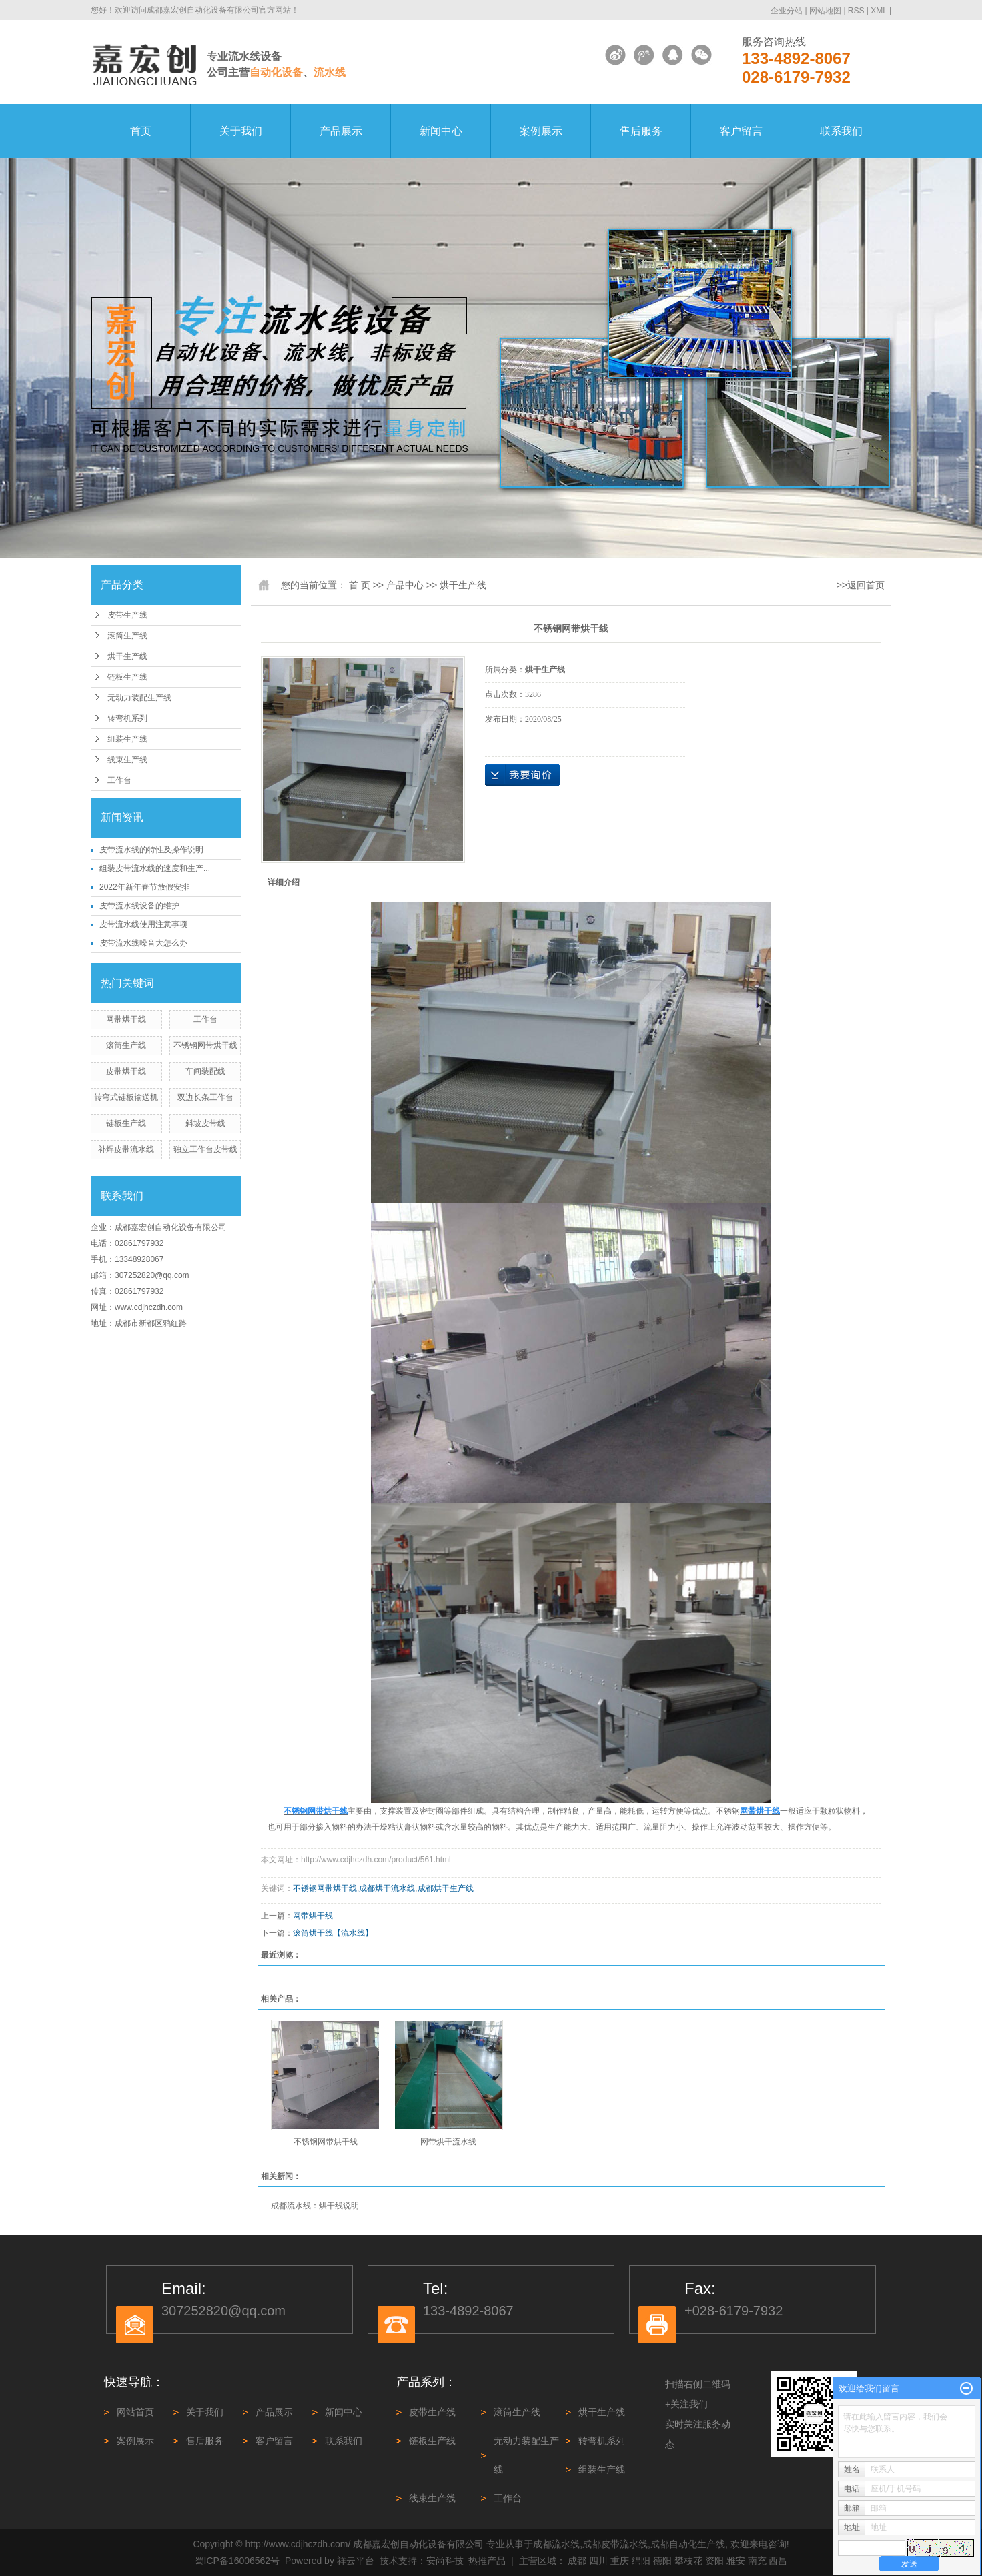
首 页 (359, 585)
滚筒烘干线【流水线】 (333, 1933)
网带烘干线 (126, 1019)
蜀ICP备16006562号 (237, 2560)
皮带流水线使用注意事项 (143, 924)
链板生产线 (127, 677)
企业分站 (787, 10)
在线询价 (522, 775)
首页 (140, 131)
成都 (577, 2560)
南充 (757, 2560)
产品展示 (341, 131)
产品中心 (405, 585)
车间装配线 (205, 1071)
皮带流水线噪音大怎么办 (143, 943)
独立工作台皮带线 (205, 1149)
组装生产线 (127, 739)
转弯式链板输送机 (126, 1097)
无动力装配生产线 (139, 697)
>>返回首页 (861, 585)
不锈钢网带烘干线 (205, 1045)
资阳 (714, 2560)
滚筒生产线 (127, 635)
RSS (856, 10)
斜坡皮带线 (205, 1123)
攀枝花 (688, 2560)
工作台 (119, 780)
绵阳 (641, 2560)
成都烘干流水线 (387, 1888)
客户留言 (741, 131)
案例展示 (541, 131)
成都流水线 (556, 2544)
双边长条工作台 (205, 1097)
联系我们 (841, 131)
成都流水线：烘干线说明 (315, 2205)
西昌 (778, 2560)
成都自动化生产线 (687, 2544)
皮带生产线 (127, 615)
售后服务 (641, 131)
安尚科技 (445, 2560)
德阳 (662, 2560)
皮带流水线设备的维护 (139, 905)
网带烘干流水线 (448, 2141)
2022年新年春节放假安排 (144, 887)
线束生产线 (127, 759)
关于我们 (240, 131)
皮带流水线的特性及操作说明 (151, 849)
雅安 (735, 2560)
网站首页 (135, 2412)
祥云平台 (355, 2560)
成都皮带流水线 (615, 2544)
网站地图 (826, 10)
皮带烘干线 (126, 1071)
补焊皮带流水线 (126, 1149)
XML (879, 10)
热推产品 (487, 2560)
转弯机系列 (127, 718)
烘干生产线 (127, 656)
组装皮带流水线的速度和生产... (154, 868)
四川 (598, 2560)
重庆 (619, 2560)
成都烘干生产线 (446, 1888)
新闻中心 (441, 131)
